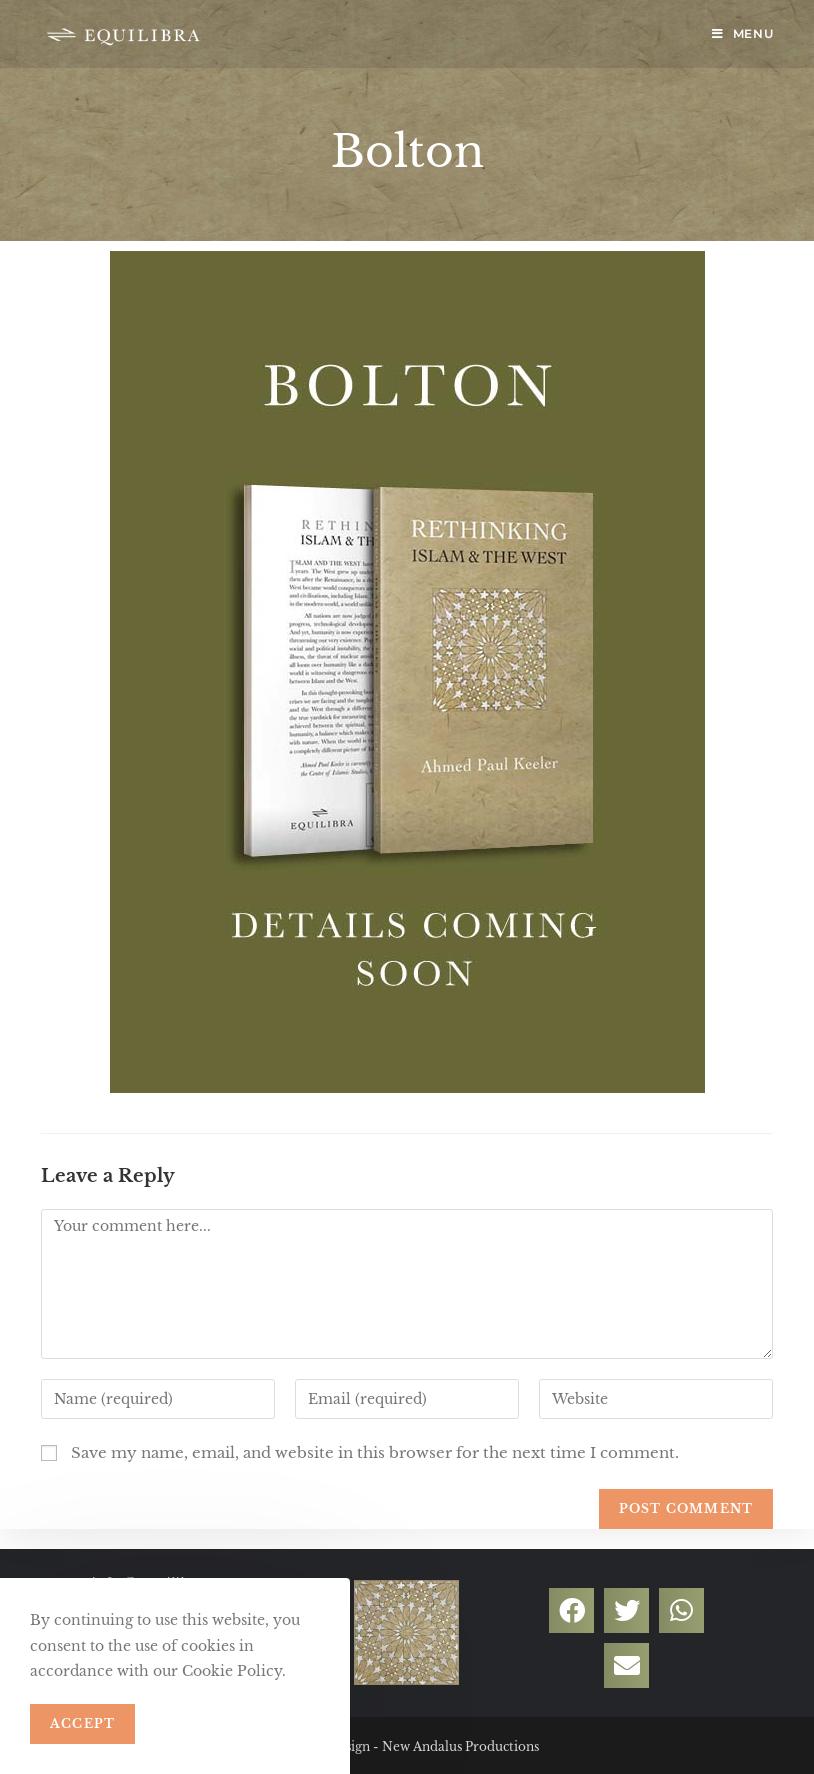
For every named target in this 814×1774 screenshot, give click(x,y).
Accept (82, 1723)
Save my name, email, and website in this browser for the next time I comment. (375, 1452)
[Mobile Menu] (743, 34)
